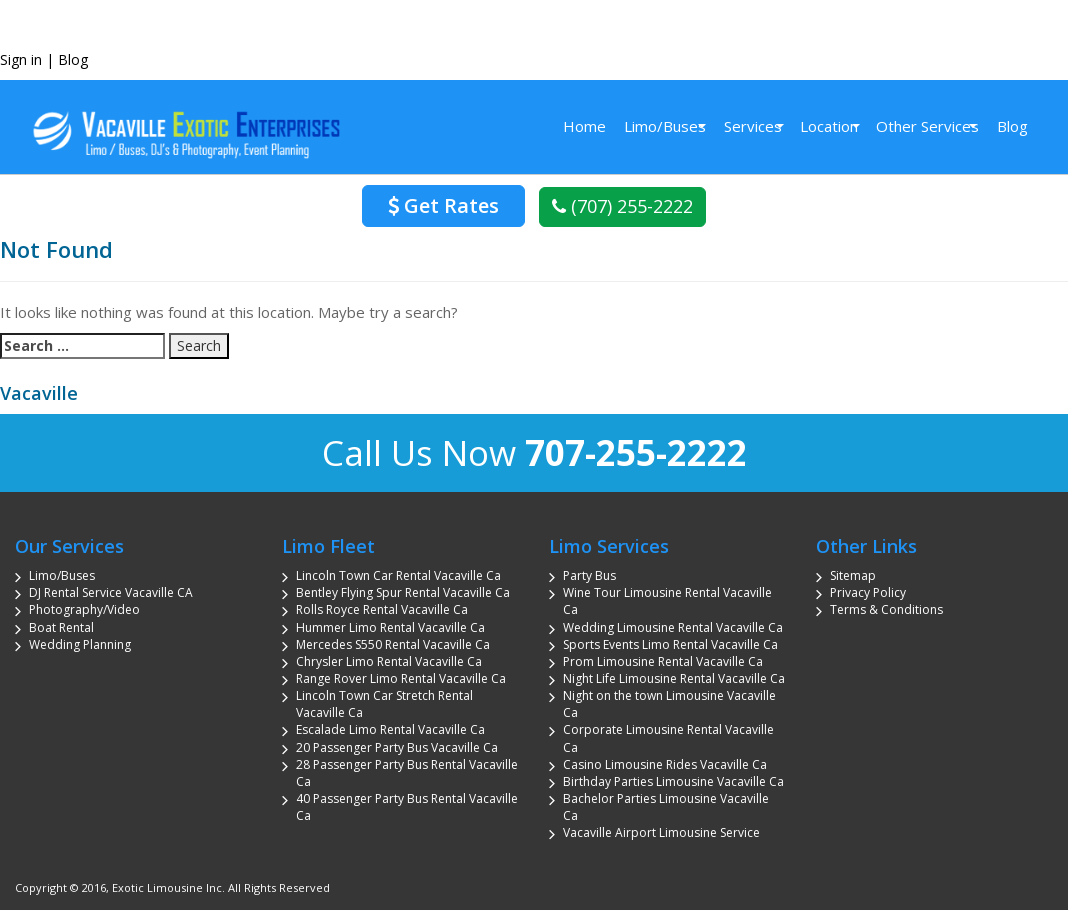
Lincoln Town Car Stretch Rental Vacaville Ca (384, 704)
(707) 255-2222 (622, 206)
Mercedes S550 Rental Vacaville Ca (393, 644)
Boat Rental (61, 627)
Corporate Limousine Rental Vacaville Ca (668, 738)
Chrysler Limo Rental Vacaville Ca (389, 661)
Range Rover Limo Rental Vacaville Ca (401, 678)
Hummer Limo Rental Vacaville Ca (390, 627)
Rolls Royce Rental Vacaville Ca (382, 609)
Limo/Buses (665, 126)
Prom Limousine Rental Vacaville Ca (663, 661)
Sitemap (853, 575)
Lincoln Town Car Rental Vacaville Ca (398, 575)
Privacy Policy (868, 592)
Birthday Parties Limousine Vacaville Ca (673, 781)
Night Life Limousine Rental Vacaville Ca (674, 678)
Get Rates (443, 205)
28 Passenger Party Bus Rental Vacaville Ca (407, 773)
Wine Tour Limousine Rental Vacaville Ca (667, 601)
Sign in (21, 59)
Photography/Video (84, 609)
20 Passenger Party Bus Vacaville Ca (397, 747)
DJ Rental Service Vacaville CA (111, 592)
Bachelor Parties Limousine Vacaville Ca (666, 807)
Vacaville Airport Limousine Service (661, 832)
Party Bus (589, 575)
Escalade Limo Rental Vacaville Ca (390, 729)
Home (584, 126)
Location (829, 126)
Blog (73, 59)
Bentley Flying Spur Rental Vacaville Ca (403, 592)
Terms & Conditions (886, 609)
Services (753, 126)
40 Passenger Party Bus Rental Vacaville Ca (407, 807)
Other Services (927, 126)
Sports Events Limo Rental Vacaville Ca (670, 644)
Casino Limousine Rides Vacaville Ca (665, 764)
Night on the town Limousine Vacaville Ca (669, 704)
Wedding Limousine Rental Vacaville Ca (673, 627)
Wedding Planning (80, 644)
